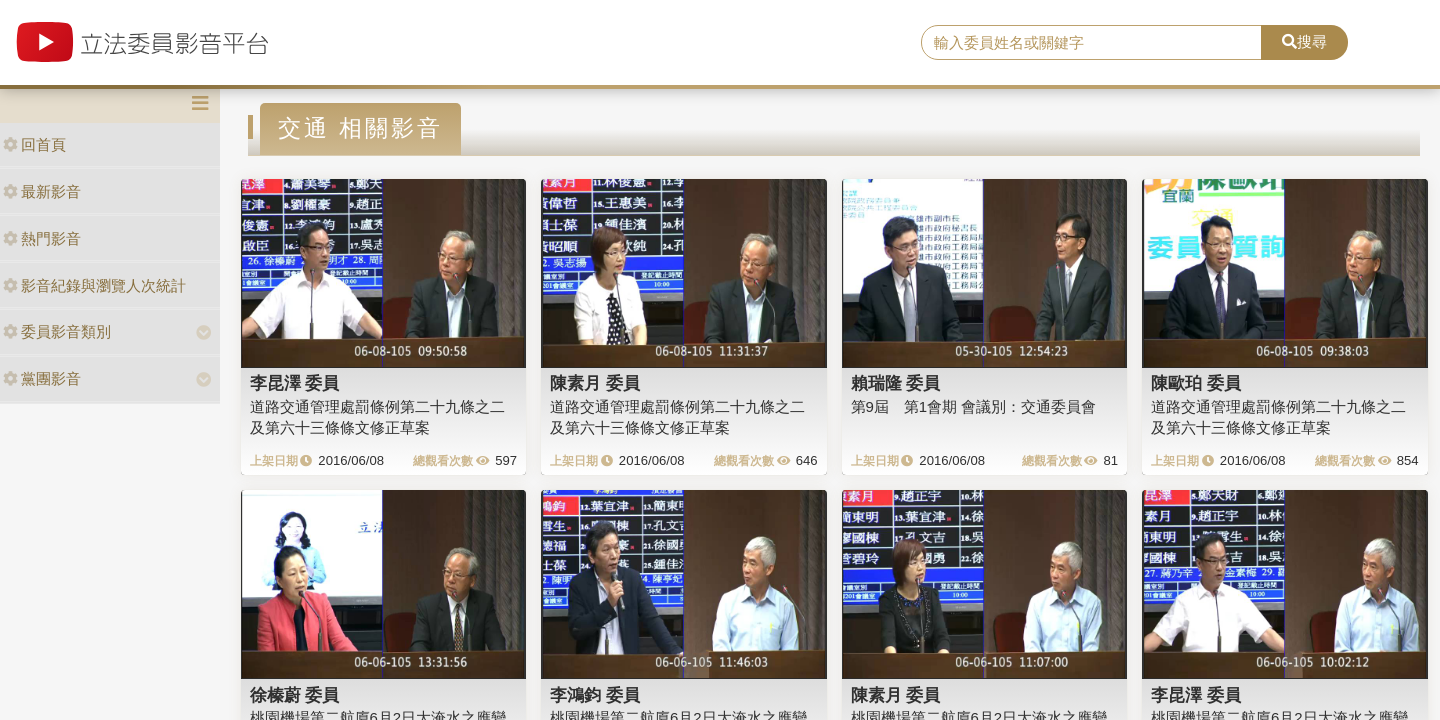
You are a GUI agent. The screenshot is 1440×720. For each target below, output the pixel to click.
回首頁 (34, 144)
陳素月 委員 (595, 383)
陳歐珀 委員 (1196, 383)
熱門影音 (42, 238)
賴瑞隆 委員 (896, 383)
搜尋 (1304, 41)
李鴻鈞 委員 (595, 695)
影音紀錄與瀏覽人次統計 (94, 285)
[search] (1091, 43)
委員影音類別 (57, 331)
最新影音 (42, 191)
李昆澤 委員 (295, 383)
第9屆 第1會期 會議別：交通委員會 (974, 406)
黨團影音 (42, 378)
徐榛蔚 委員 (295, 695)
